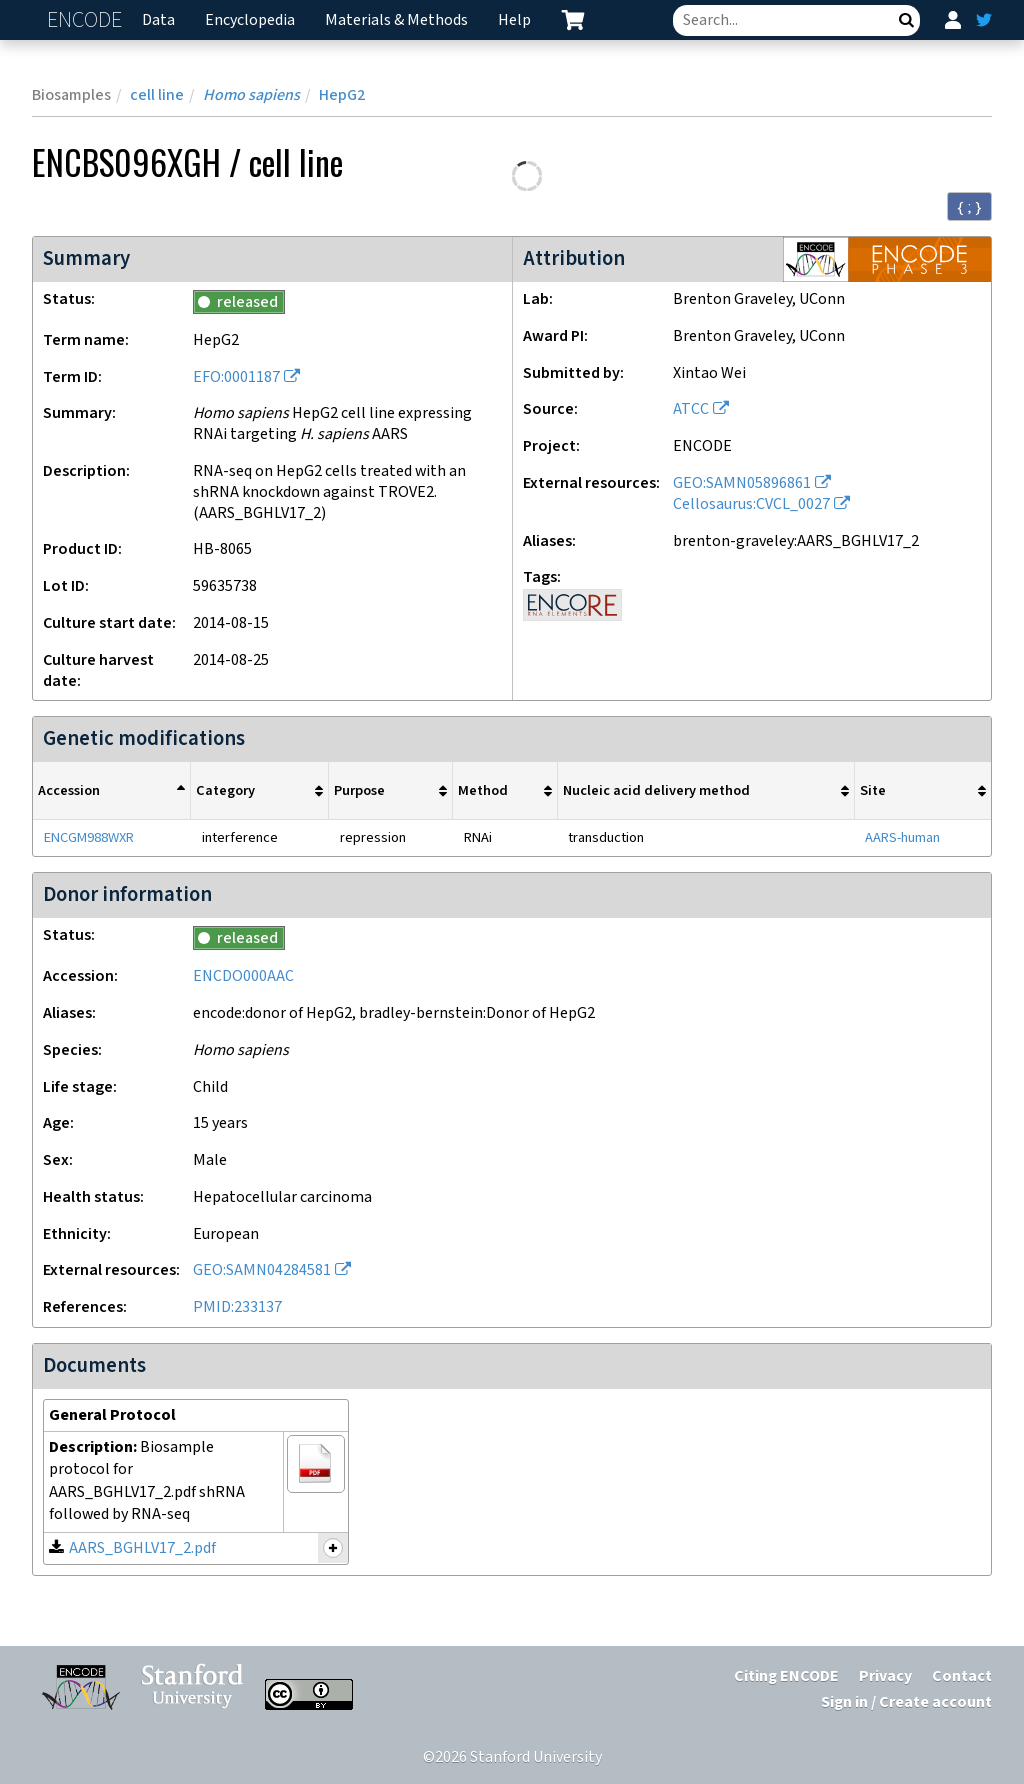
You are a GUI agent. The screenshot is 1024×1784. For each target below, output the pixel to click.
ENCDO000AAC (243, 976)
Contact (962, 1676)
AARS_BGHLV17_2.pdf (142, 1548)
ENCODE (87, 20)
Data (158, 20)
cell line (157, 95)
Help (514, 20)
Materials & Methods (396, 20)
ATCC (691, 409)
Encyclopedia (250, 20)
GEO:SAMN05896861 (742, 483)
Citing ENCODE (786, 1676)
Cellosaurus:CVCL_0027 (751, 504)
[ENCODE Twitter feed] (984, 20)
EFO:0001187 (236, 377)
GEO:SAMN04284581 (262, 1270)
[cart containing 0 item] (573, 20)
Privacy (885, 1676)
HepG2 (342, 95)
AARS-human (902, 837)
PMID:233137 (237, 1307)
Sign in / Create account (906, 1702)
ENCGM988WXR (89, 837)
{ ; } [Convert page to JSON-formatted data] (969, 207)
